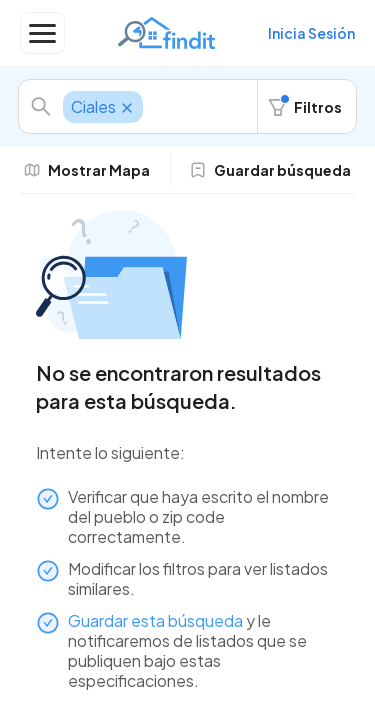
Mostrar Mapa (87, 170)
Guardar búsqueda (270, 170)
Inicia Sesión (311, 33)
